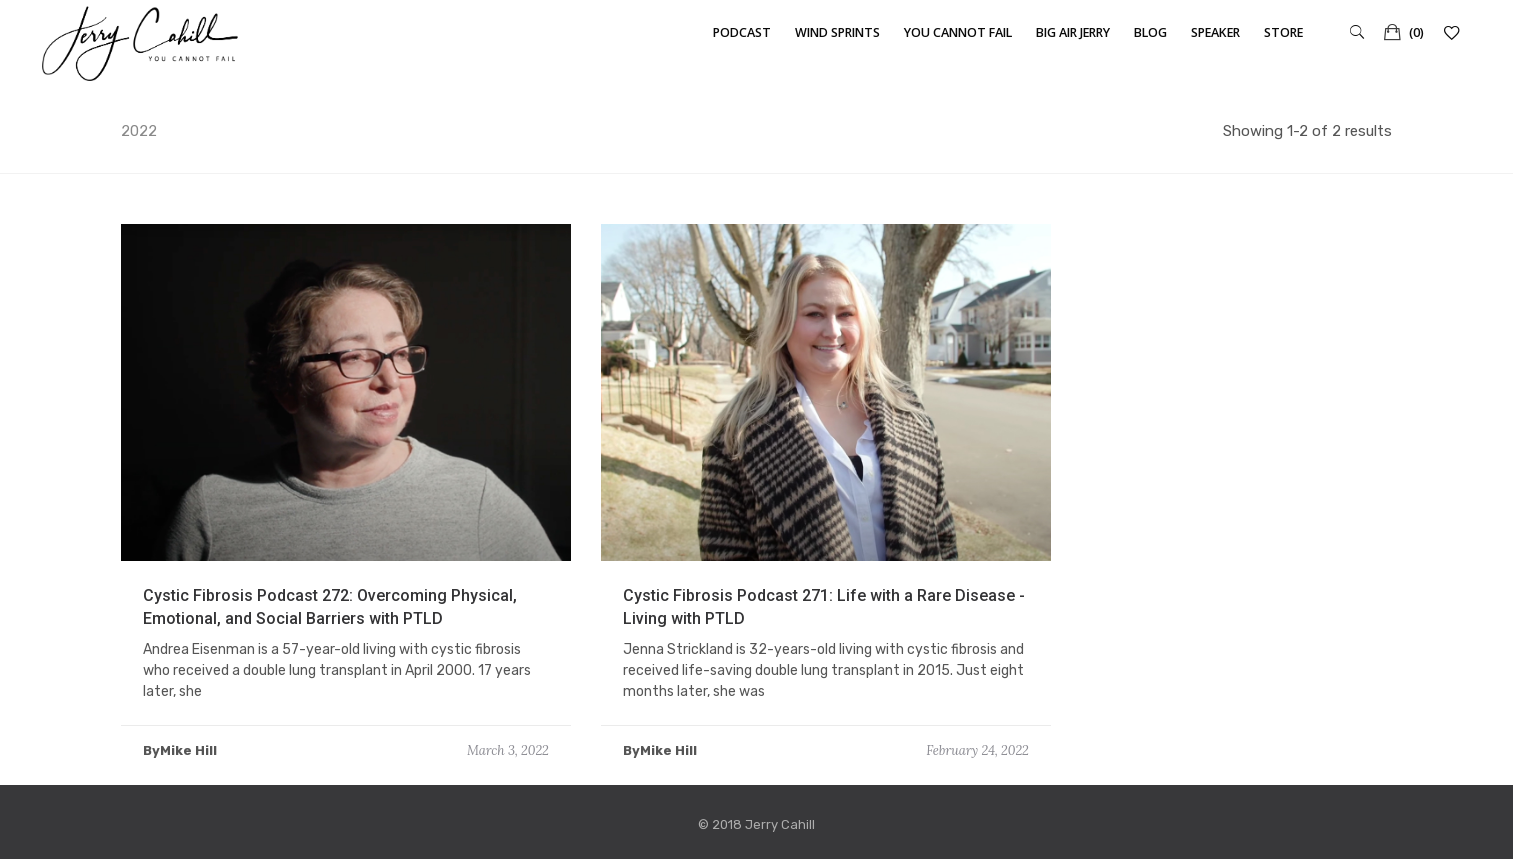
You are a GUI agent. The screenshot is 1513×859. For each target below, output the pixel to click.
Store (1283, 32)
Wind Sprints (837, 32)
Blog (1150, 32)
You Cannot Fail (958, 32)
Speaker (1215, 32)
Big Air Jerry (1073, 32)
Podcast (742, 32)
